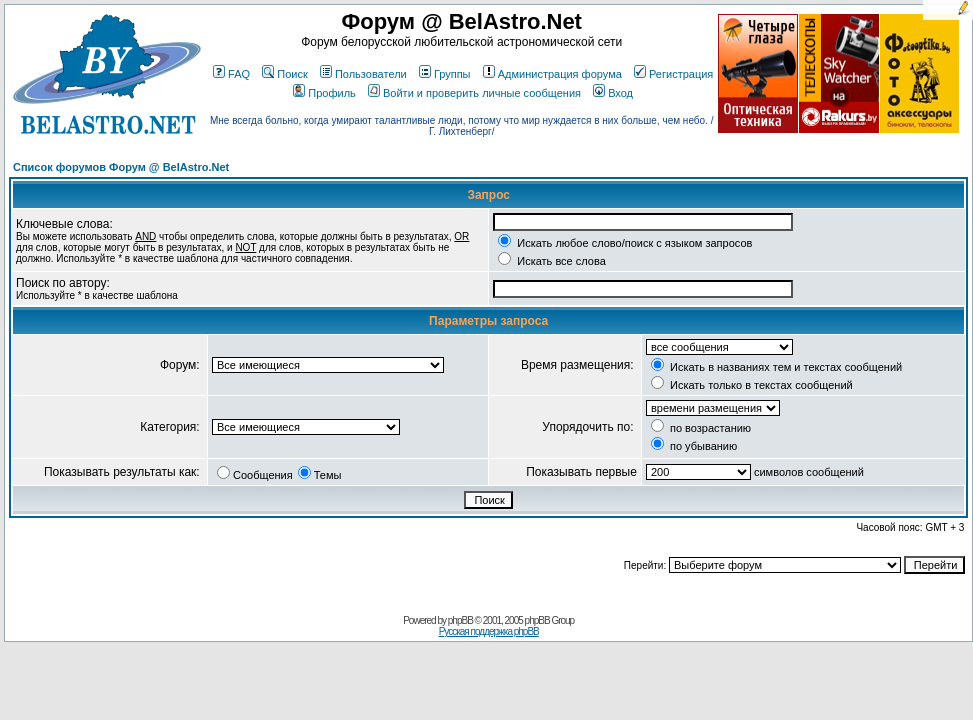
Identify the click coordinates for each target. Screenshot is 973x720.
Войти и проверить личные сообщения (474, 93)
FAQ (231, 74)
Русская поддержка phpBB (489, 631)
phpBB (460, 620)
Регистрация (673, 74)
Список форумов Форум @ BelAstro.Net (121, 167)
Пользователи (363, 74)
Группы (445, 74)
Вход (613, 93)
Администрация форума (552, 74)
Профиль (324, 93)
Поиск (284, 74)
